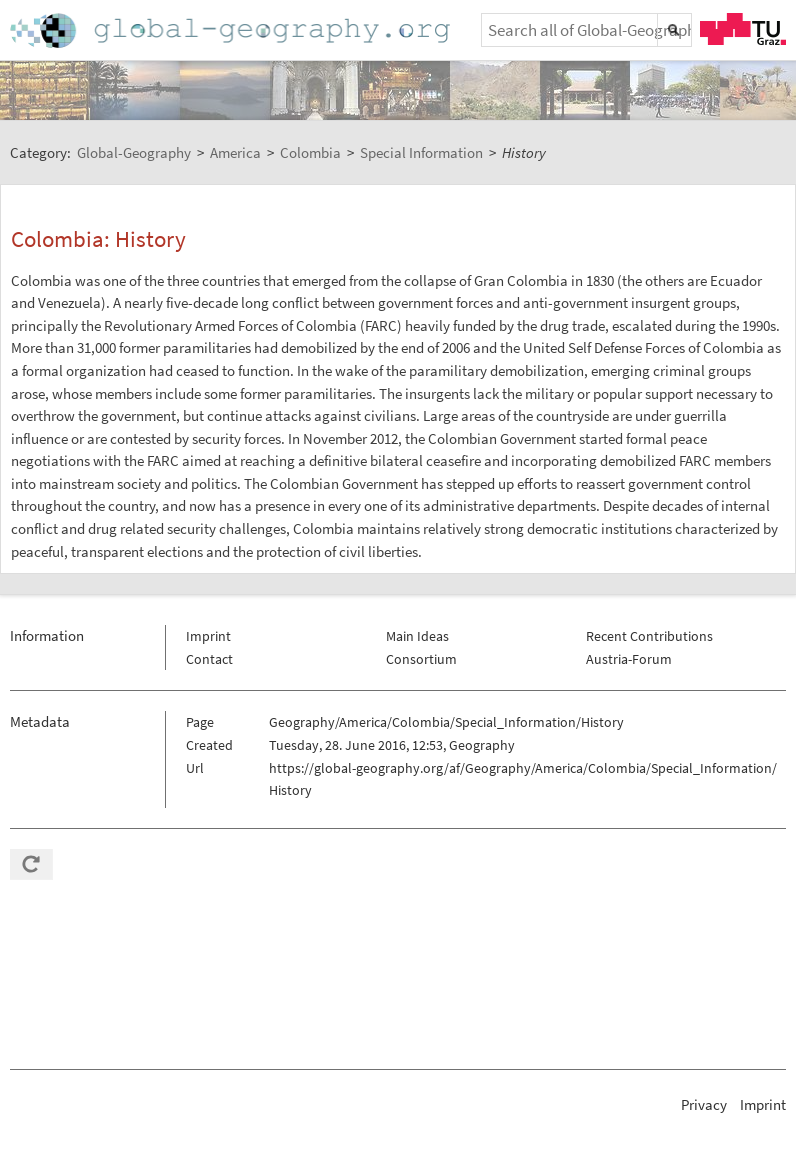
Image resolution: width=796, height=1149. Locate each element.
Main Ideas (417, 636)
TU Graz (743, 29)
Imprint (208, 636)
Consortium (421, 659)
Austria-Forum (629, 659)
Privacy (704, 1104)
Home (232, 30)
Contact (209, 659)
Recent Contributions (649, 636)
